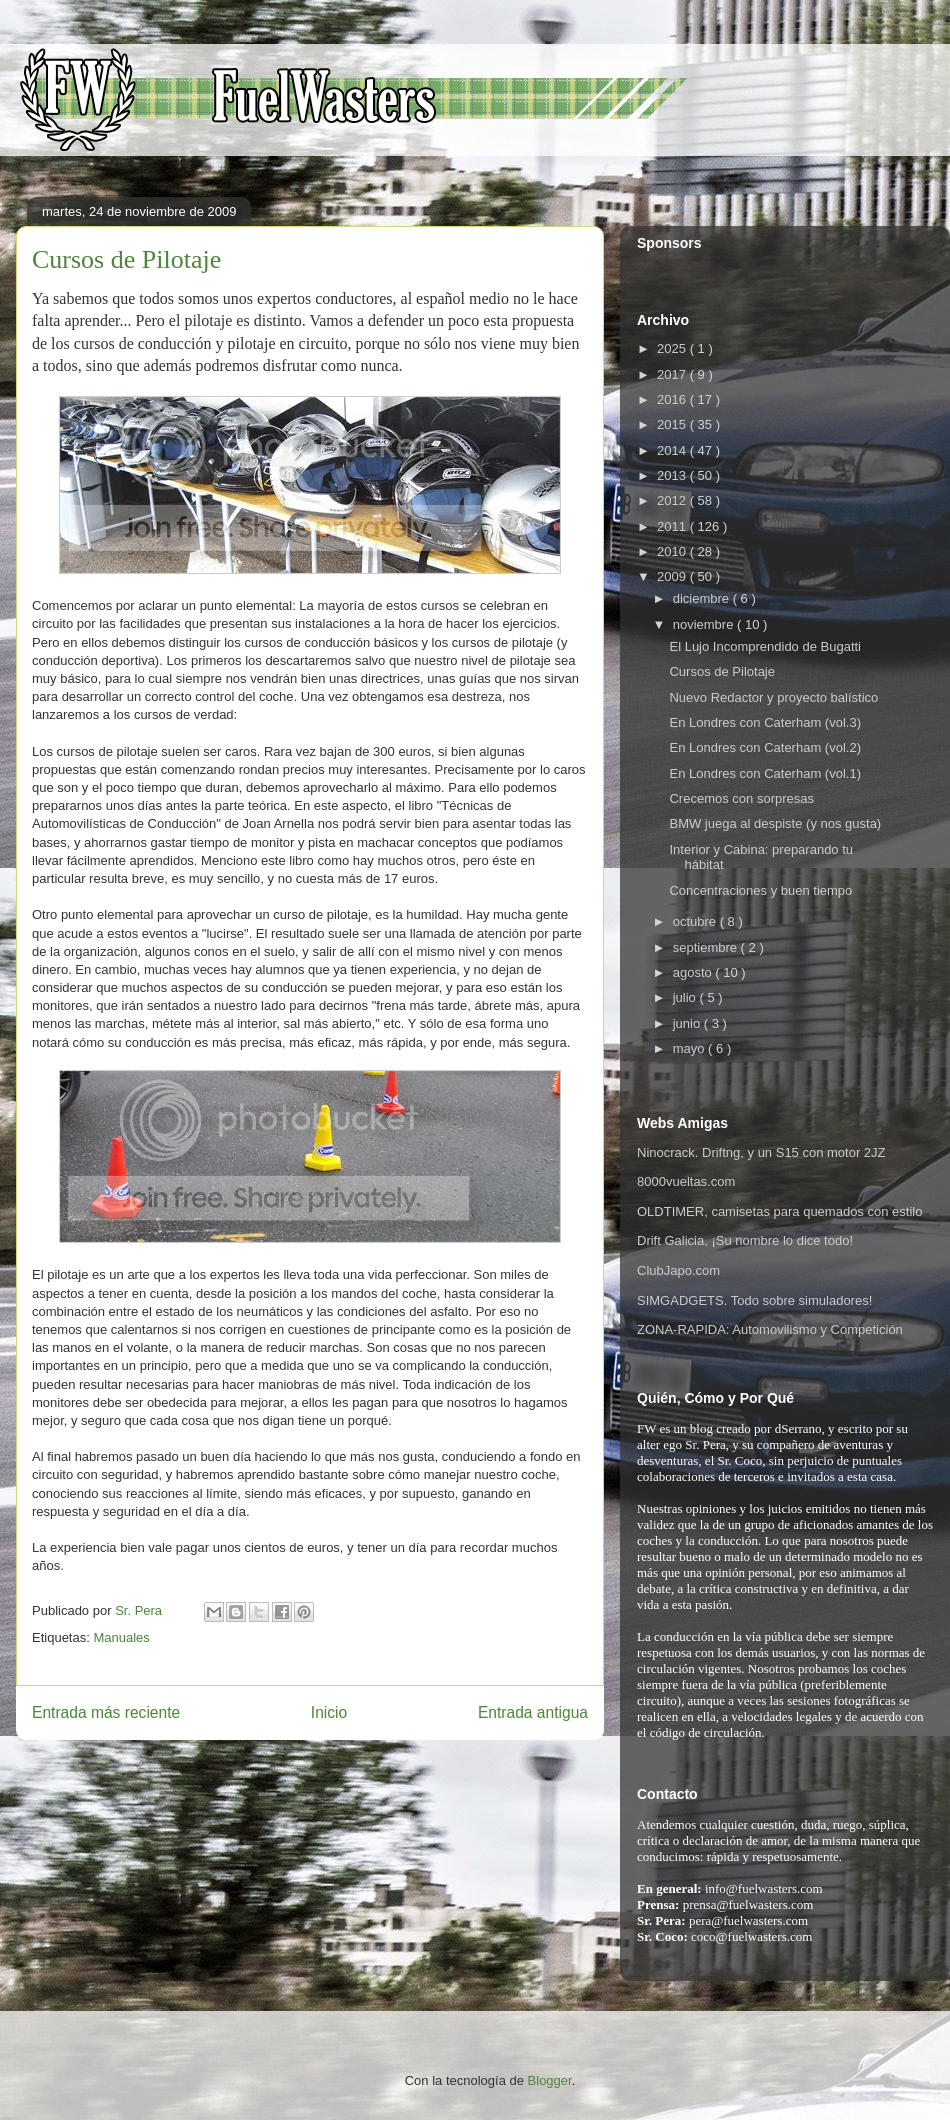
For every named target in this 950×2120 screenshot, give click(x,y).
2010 (673, 551)
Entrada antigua (533, 1712)
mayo (690, 1048)
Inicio (329, 1712)
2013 (673, 475)
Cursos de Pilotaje (722, 671)
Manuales (121, 1637)
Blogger (550, 2080)
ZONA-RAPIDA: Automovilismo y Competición (770, 1329)
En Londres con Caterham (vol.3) (764, 722)
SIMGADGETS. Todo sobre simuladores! (754, 1300)
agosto (694, 972)
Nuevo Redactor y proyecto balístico (773, 697)
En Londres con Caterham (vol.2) (764, 747)
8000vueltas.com (686, 1181)
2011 (673, 526)
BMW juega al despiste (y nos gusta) (775, 823)
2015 (673, 424)
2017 (673, 374)
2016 (673, 399)
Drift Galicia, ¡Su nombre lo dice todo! (745, 1240)
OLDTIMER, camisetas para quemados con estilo (779, 1211)
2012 (673, 500)
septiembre (707, 947)
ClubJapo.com (678, 1270)
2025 (673, 348)
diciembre (703, 598)
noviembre (705, 624)
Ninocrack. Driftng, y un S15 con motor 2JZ (761, 1152)
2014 (673, 450)
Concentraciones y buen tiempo (760, 890)
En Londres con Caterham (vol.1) (764, 773)
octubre (696, 921)
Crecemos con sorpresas (741, 798)
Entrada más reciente (106, 1712)
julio (686, 997)
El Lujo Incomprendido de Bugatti (765, 646)
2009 (673, 576)
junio (688, 1023)
